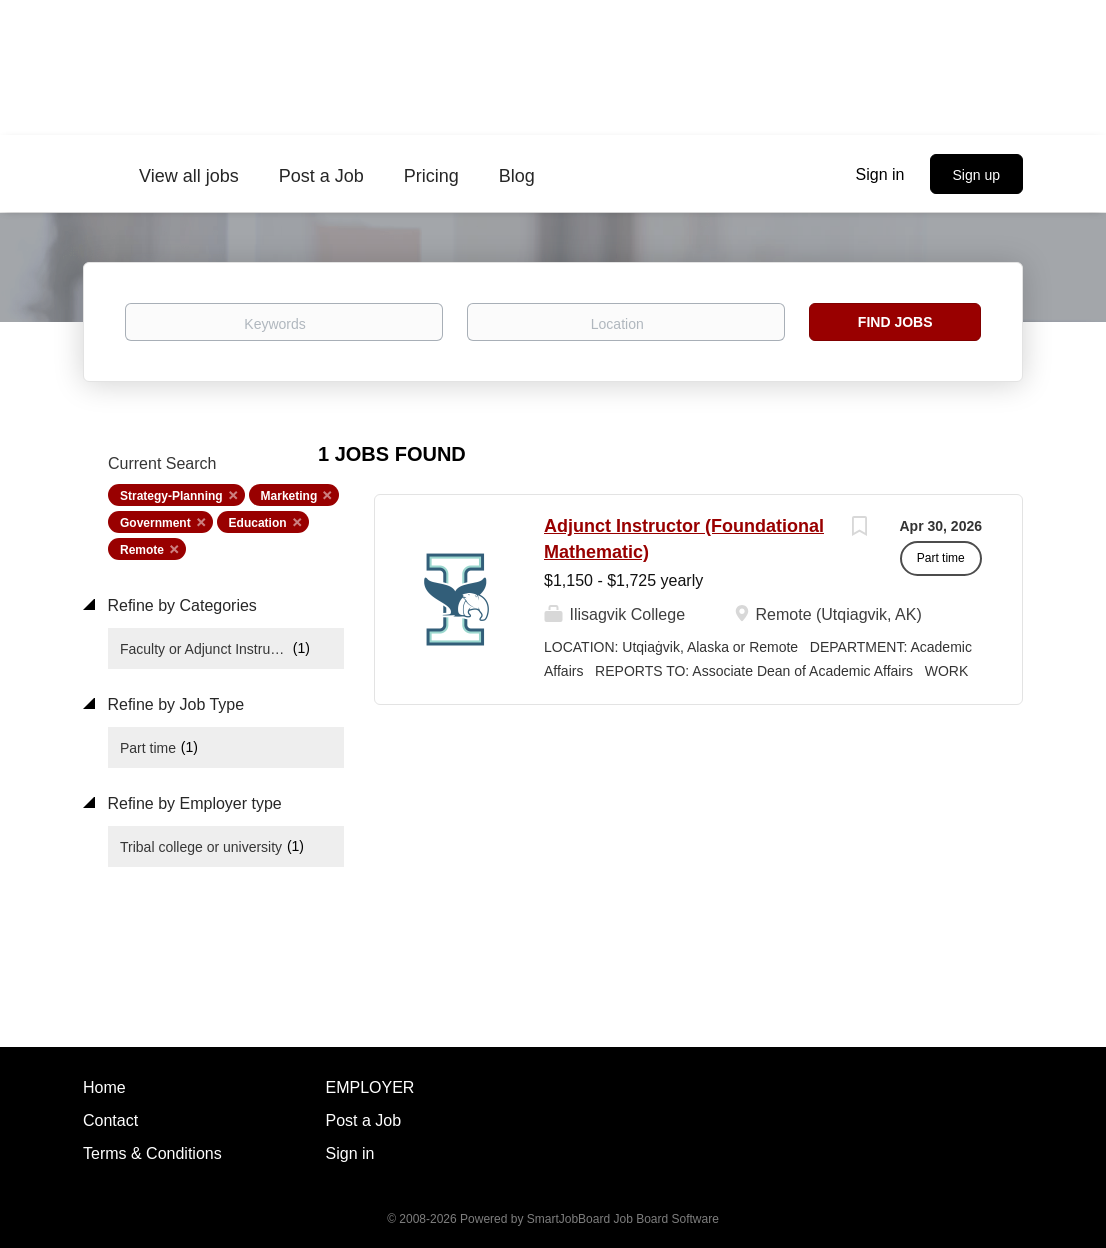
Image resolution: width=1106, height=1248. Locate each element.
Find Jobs (895, 322)
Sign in (880, 174)
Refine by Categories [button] (180, 605)
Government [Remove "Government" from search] (155, 523)
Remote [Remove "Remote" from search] (142, 550)
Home (104, 1087)
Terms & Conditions (152, 1153)
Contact (110, 1120)
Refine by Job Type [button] (173, 704)
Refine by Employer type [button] (192, 803)
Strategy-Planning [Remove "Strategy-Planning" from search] (171, 496)
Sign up (976, 175)
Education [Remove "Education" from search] (258, 523)
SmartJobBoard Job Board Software (623, 1219)
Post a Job (364, 1120)
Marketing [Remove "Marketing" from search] (289, 496)
